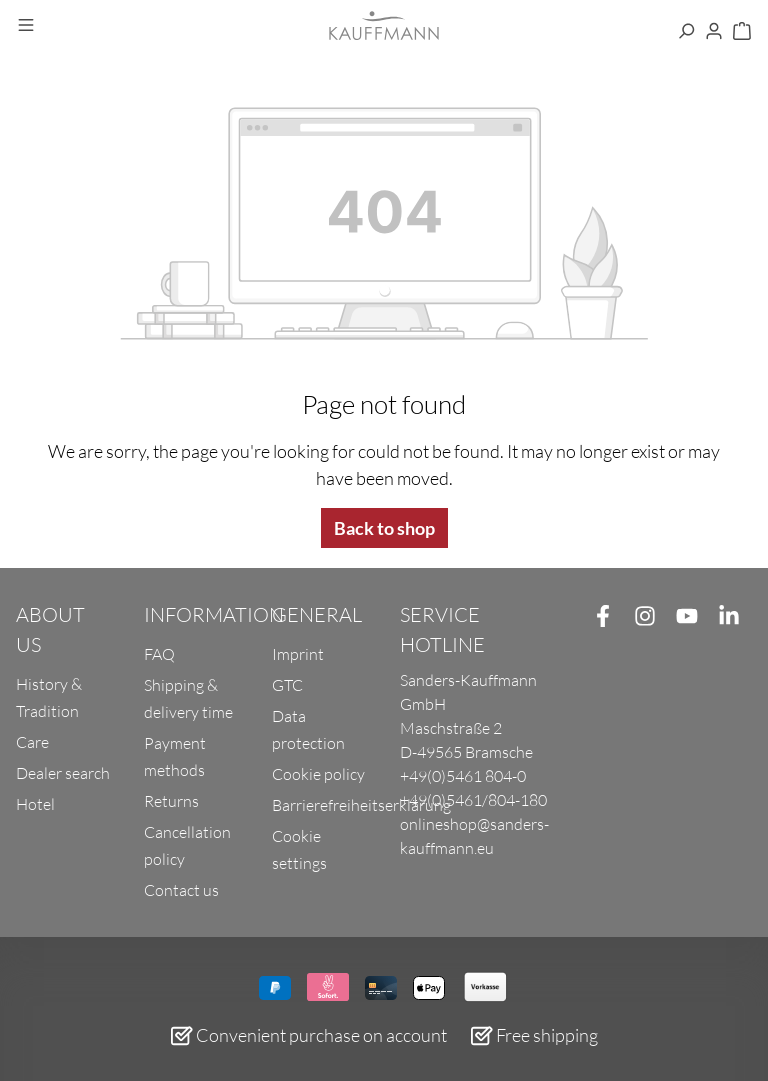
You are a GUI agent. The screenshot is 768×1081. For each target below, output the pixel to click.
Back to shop (384, 528)
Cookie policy (318, 774)
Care (32, 742)
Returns (171, 801)
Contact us (181, 890)
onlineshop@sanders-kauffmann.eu (474, 836)
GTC (287, 685)
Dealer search (63, 773)
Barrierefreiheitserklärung (361, 805)
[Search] (686, 32)
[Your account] (714, 32)
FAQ (159, 654)
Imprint (298, 654)
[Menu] (26, 26)
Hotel (35, 804)
